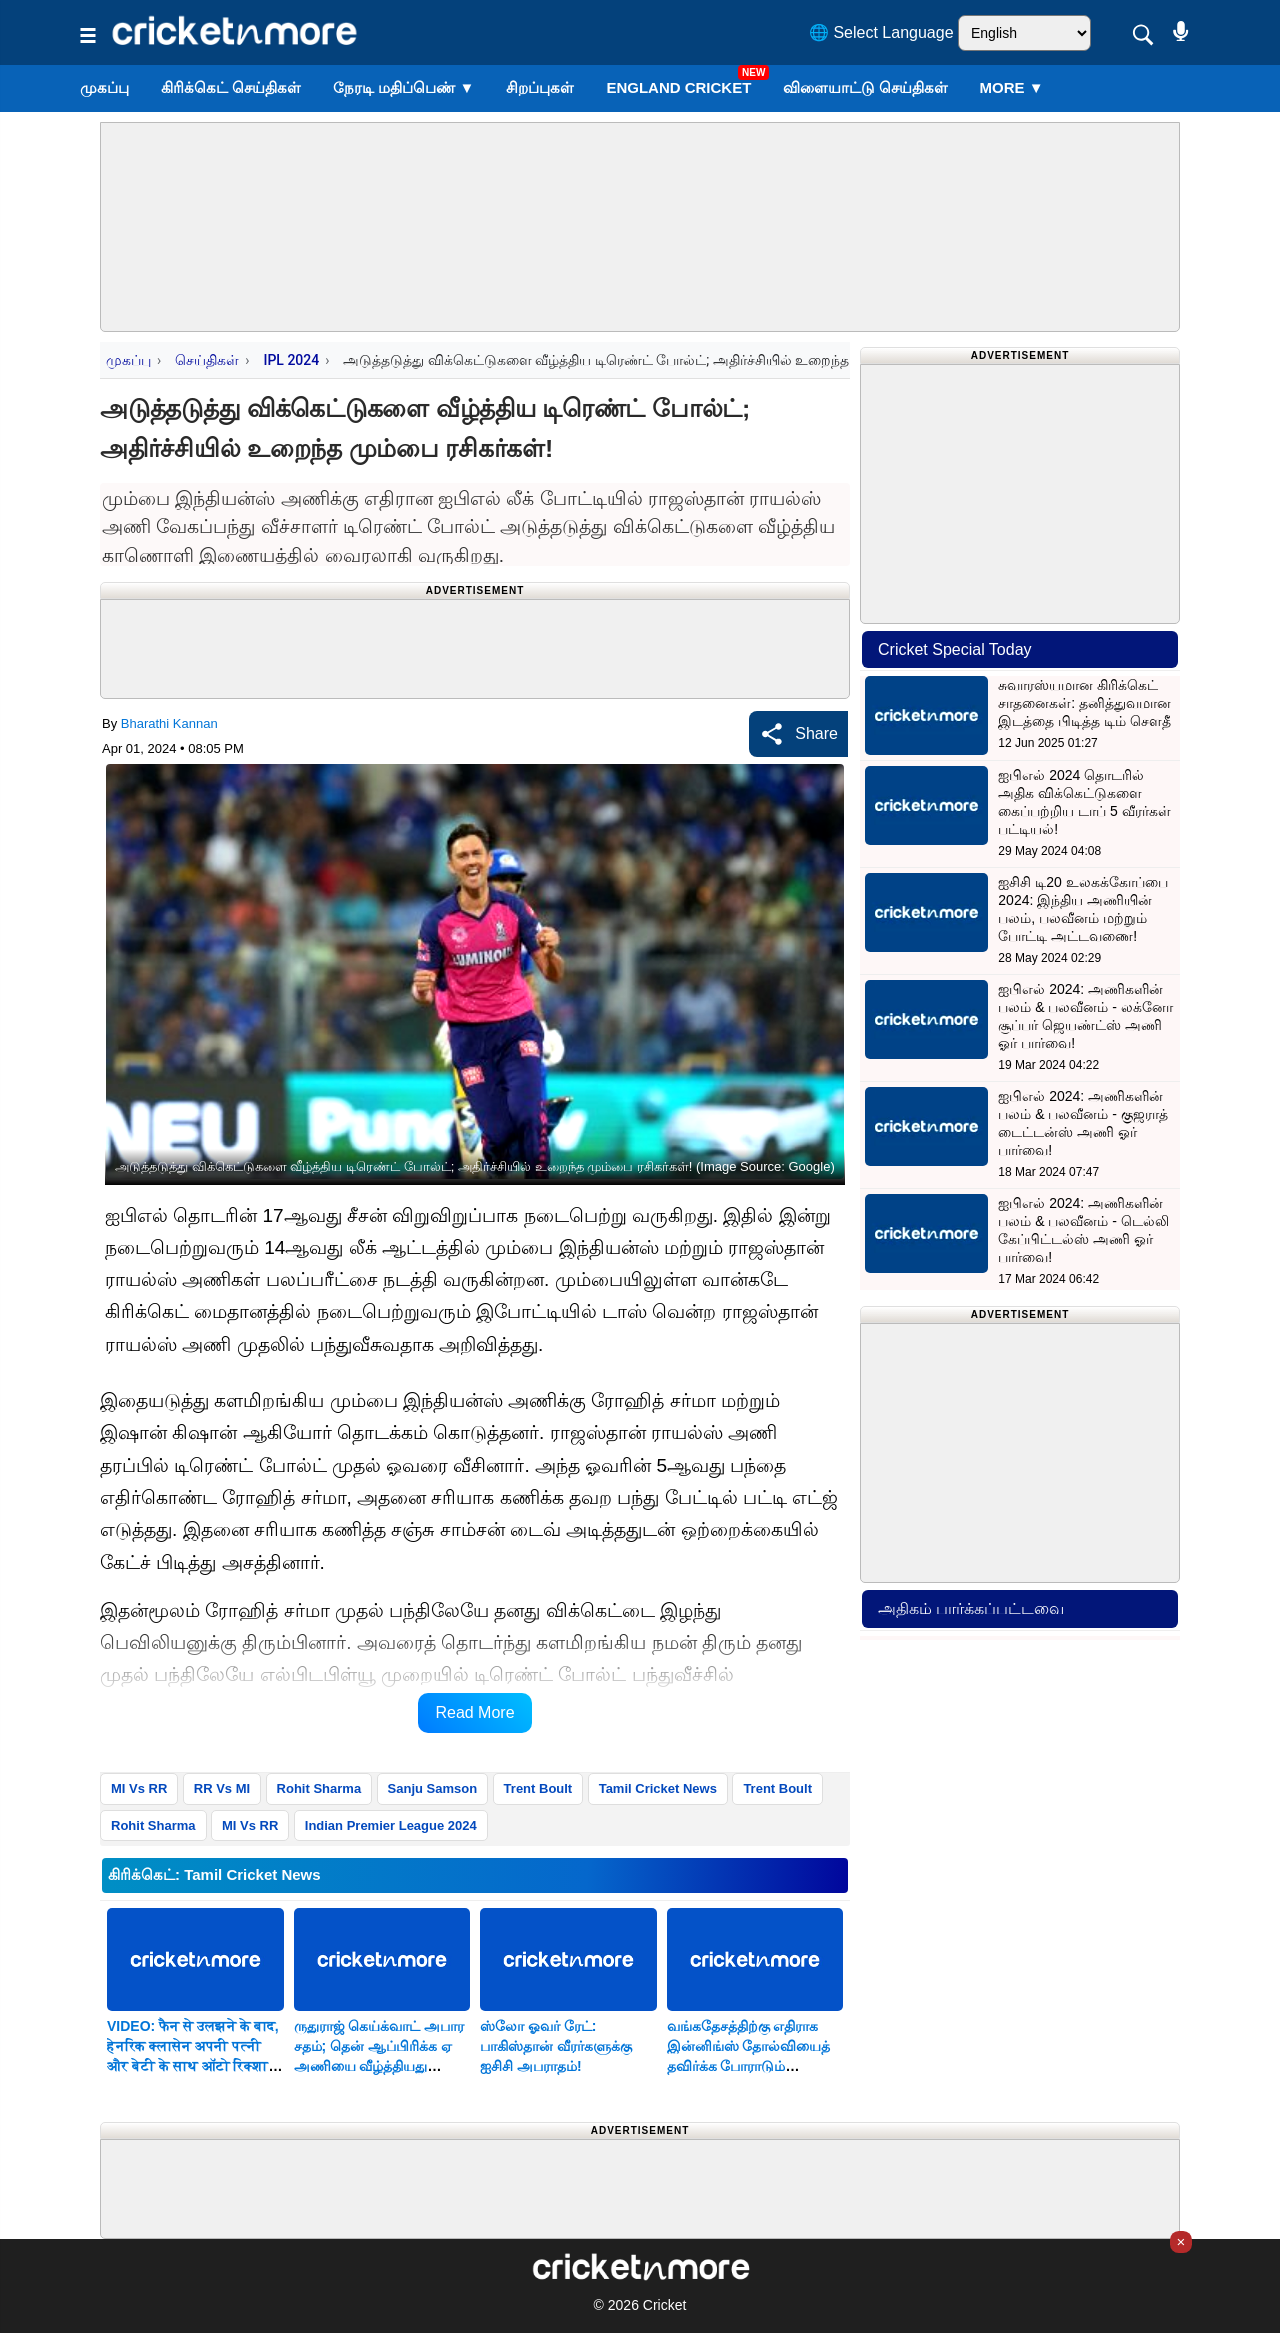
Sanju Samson (433, 1788)
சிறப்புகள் (540, 87)
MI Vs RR (139, 1788)
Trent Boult (538, 1788)
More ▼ (1012, 87)
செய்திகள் (207, 360)
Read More (474, 1712)
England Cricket (678, 87)
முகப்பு (104, 87)
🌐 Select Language (881, 32)
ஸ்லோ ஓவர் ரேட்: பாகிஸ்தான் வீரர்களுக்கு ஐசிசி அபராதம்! (556, 2046)
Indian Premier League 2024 (391, 1825)
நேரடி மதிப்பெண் (403, 87)
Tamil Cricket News (658, 1788)
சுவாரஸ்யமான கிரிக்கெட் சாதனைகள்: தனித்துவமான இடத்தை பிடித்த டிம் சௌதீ (1084, 703)
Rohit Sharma (319, 1788)
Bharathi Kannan (169, 723)
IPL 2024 (291, 360)
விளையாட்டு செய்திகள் (865, 87)
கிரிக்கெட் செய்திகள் (231, 87)
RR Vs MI (222, 1788)
